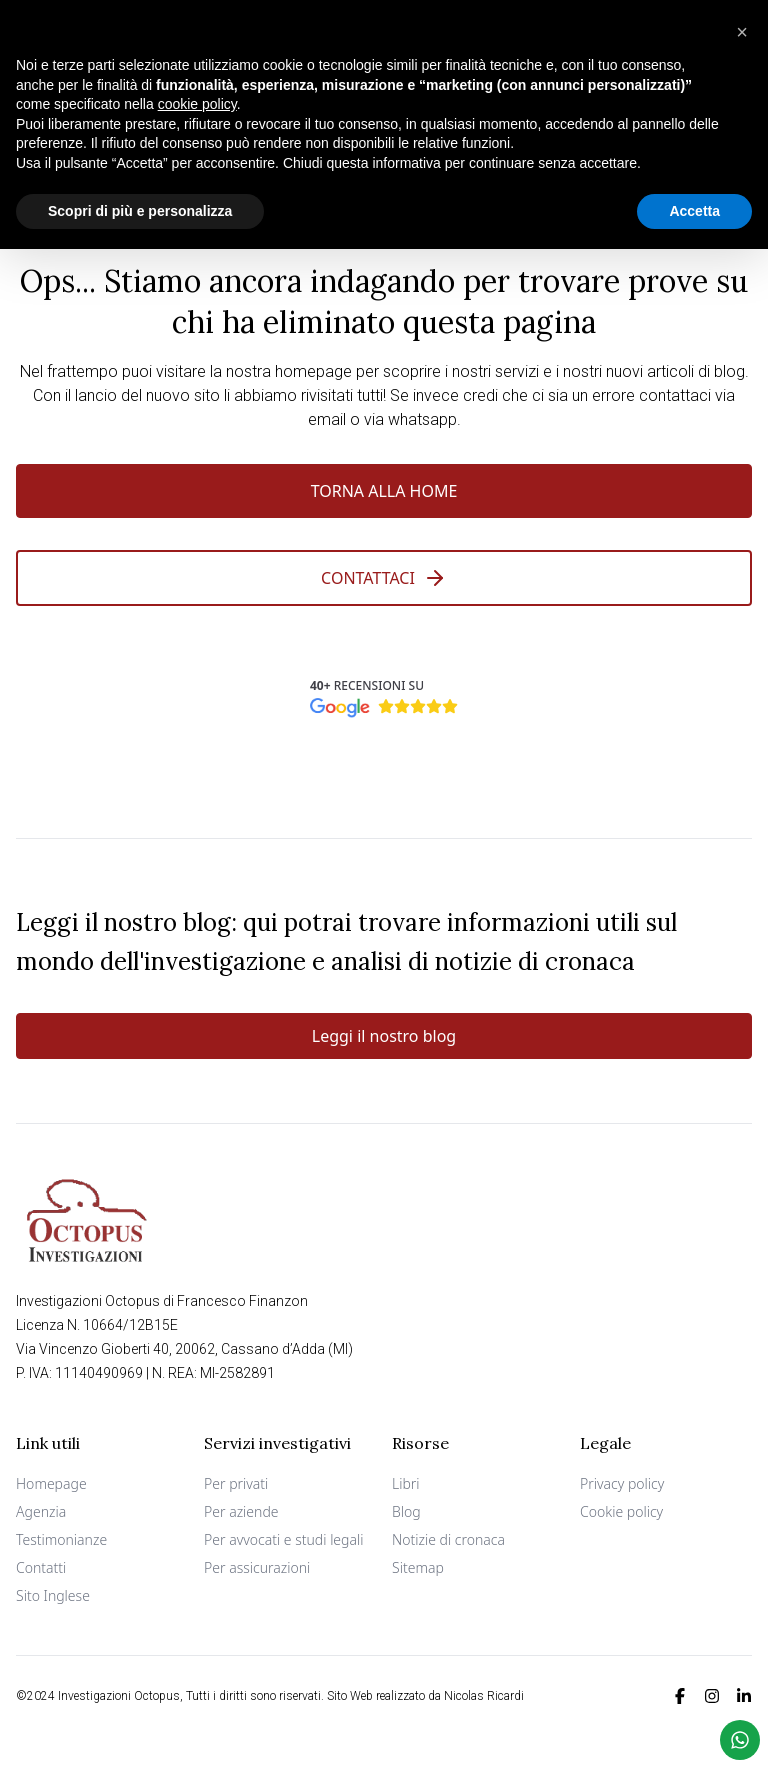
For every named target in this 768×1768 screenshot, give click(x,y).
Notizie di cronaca (448, 1539)
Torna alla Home (384, 491)
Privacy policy (622, 1483)
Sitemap (418, 1567)
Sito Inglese (53, 1595)
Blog (406, 1511)
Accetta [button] (694, 210)
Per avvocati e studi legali (284, 1539)
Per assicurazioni (257, 1567)
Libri (406, 1483)
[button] (742, 32)
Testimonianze (61, 1539)
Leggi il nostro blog (384, 1036)
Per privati (236, 1483)
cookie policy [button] (197, 104)
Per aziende (241, 1511)
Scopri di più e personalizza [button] (140, 210)
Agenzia (41, 1511)
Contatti (41, 1567)
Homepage (51, 1483)
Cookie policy (621, 1511)
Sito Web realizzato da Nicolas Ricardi (425, 1696)
